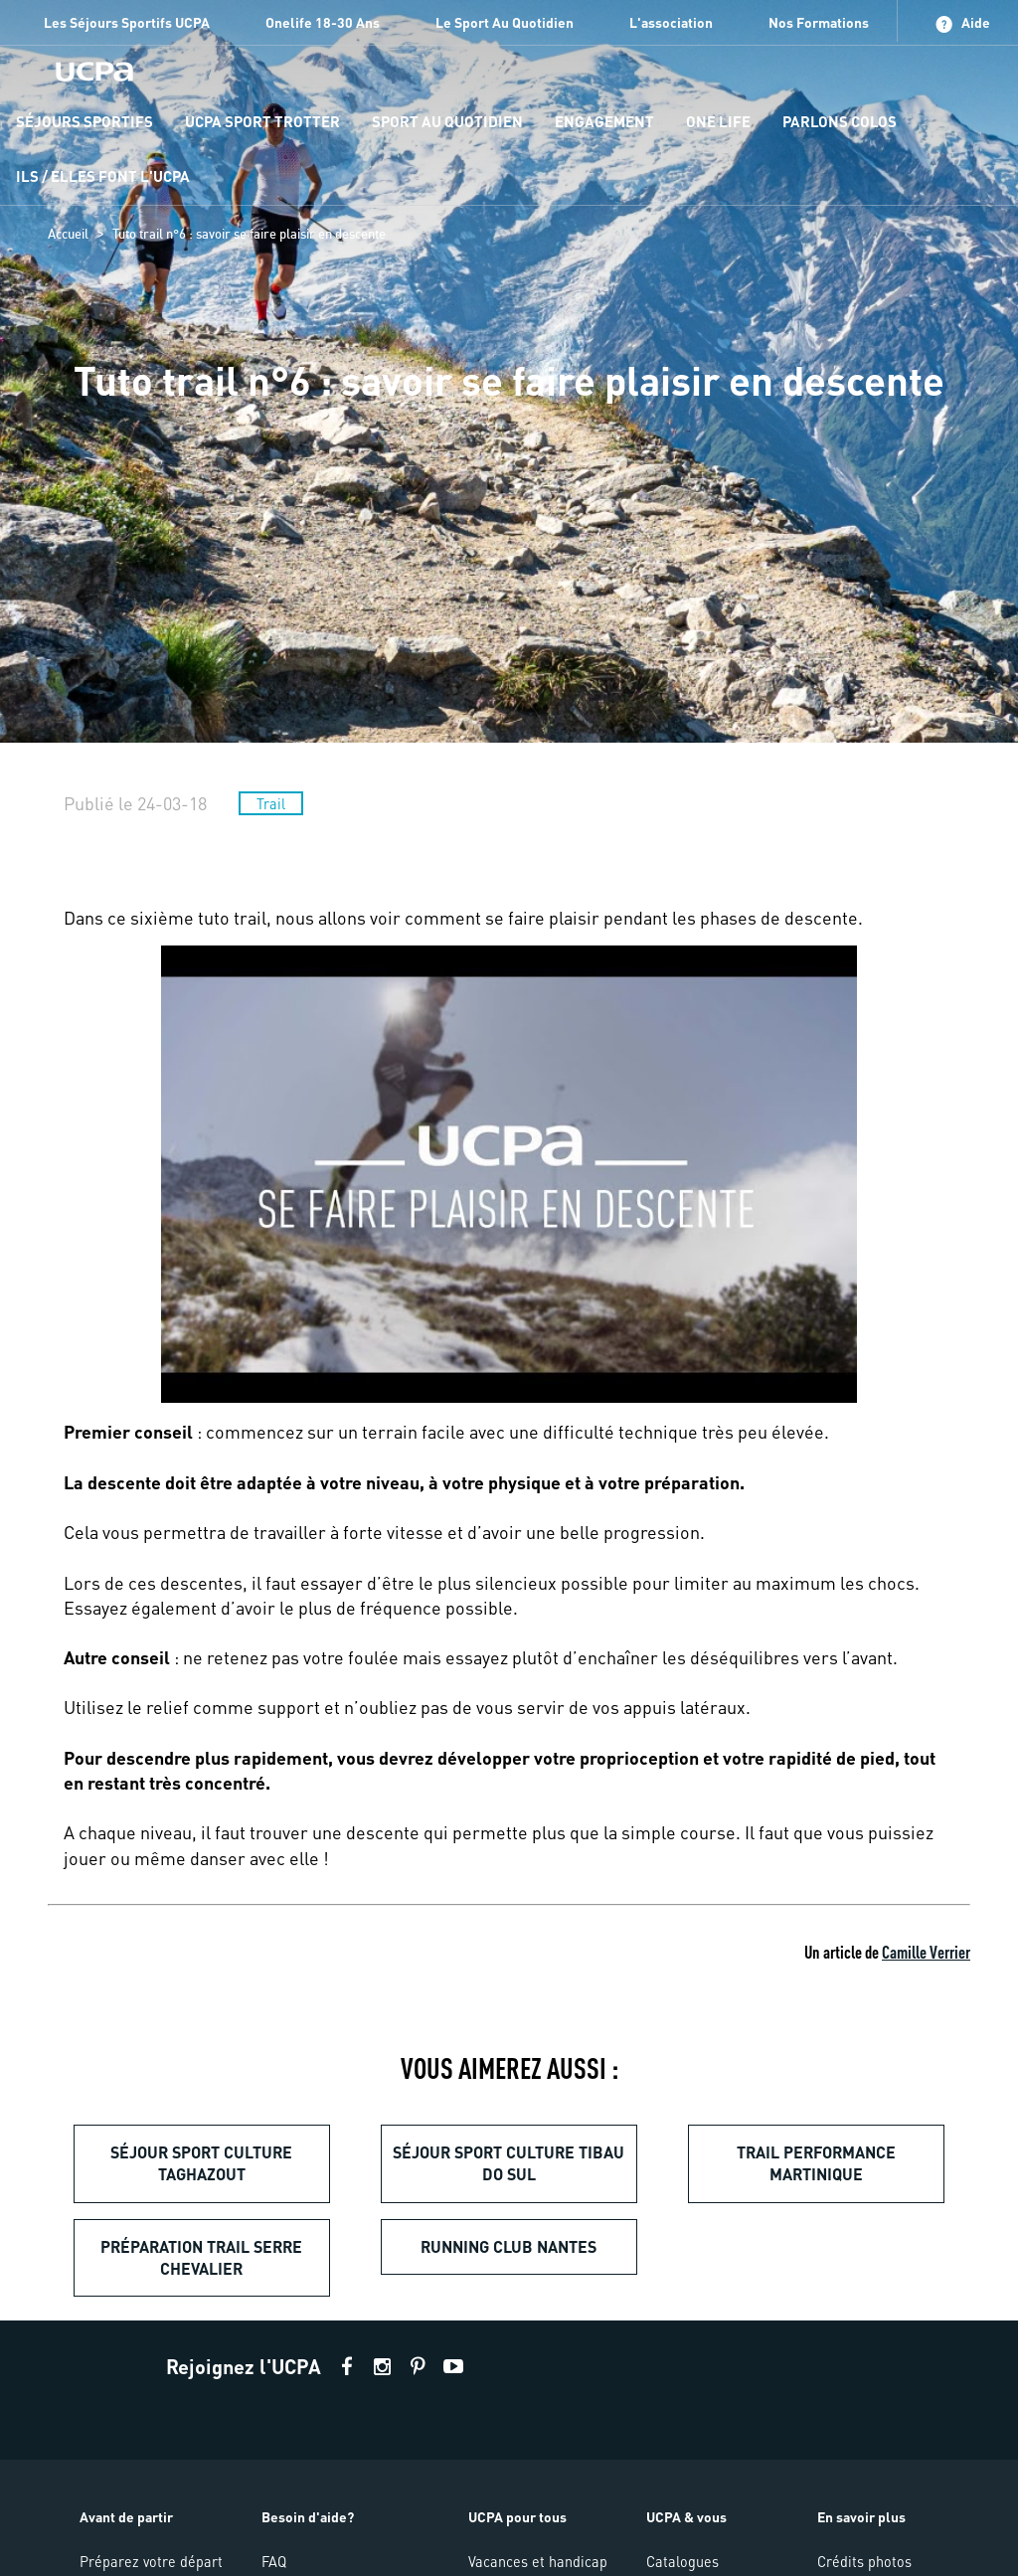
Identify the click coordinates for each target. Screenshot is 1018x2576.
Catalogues (682, 2561)
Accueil (68, 234)
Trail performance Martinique (816, 2163)
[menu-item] (84, 122)
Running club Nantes (508, 2246)
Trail (270, 803)
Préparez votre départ (151, 2561)
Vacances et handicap (537, 2561)
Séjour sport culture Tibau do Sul (508, 2163)
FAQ (273, 2561)
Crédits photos (864, 2561)
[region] (509, 371)
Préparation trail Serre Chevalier (201, 2257)
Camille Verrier (926, 1951)
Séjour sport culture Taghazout (201, 2163)
